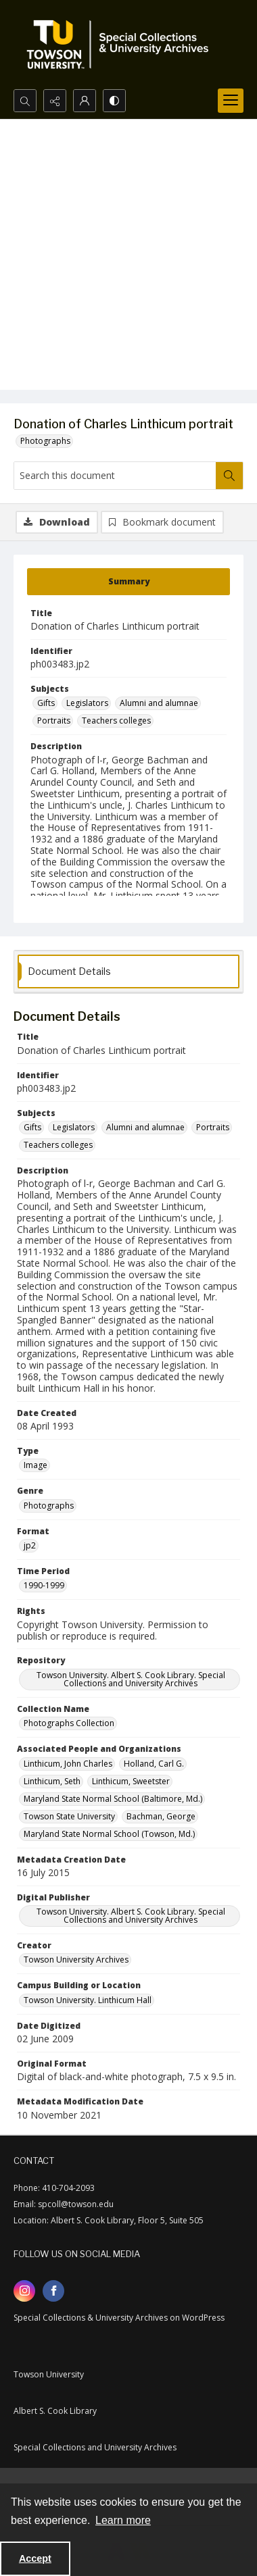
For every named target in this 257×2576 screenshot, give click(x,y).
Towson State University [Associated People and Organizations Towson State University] (69, 1816)
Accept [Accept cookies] (35, 2558)
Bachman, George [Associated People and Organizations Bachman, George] (160, 1816)
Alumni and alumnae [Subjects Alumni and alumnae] (159, 703)
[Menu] (230, 101)
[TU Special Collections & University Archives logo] (122, 44)
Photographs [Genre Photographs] (49, 1505)
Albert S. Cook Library (55, 2411)
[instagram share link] (24, 2291)
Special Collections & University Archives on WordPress (119, 2317)
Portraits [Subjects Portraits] (53, 720)
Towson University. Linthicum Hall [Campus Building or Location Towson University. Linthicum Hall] (87, 2000)
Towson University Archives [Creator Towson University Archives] (76, 1959)
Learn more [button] (123, 2520)
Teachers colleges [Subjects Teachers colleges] (116, 720)
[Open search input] (25, 100)
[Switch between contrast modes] (114, 100)
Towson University (49, 2374)
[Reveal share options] (55, 100)
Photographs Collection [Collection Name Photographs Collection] (69, 1723)
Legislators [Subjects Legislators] (87, 703)
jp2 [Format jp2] (30, 1545)
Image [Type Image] (35, 1465)
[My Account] (84, 100)
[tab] (128, 582)
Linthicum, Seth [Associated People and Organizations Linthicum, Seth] (52, 1781)
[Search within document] (229, 475)
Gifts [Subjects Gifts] (46, 703)
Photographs (45, 441)
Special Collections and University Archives (95, 2447)
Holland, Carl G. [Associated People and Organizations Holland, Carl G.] (154, 1763)
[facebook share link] (53, 2291)
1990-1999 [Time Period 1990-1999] (44, 1585)
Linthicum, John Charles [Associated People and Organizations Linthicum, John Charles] (68, 1763)
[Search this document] (115, 475)
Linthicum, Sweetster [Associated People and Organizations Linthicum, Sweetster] (131, 1781)
